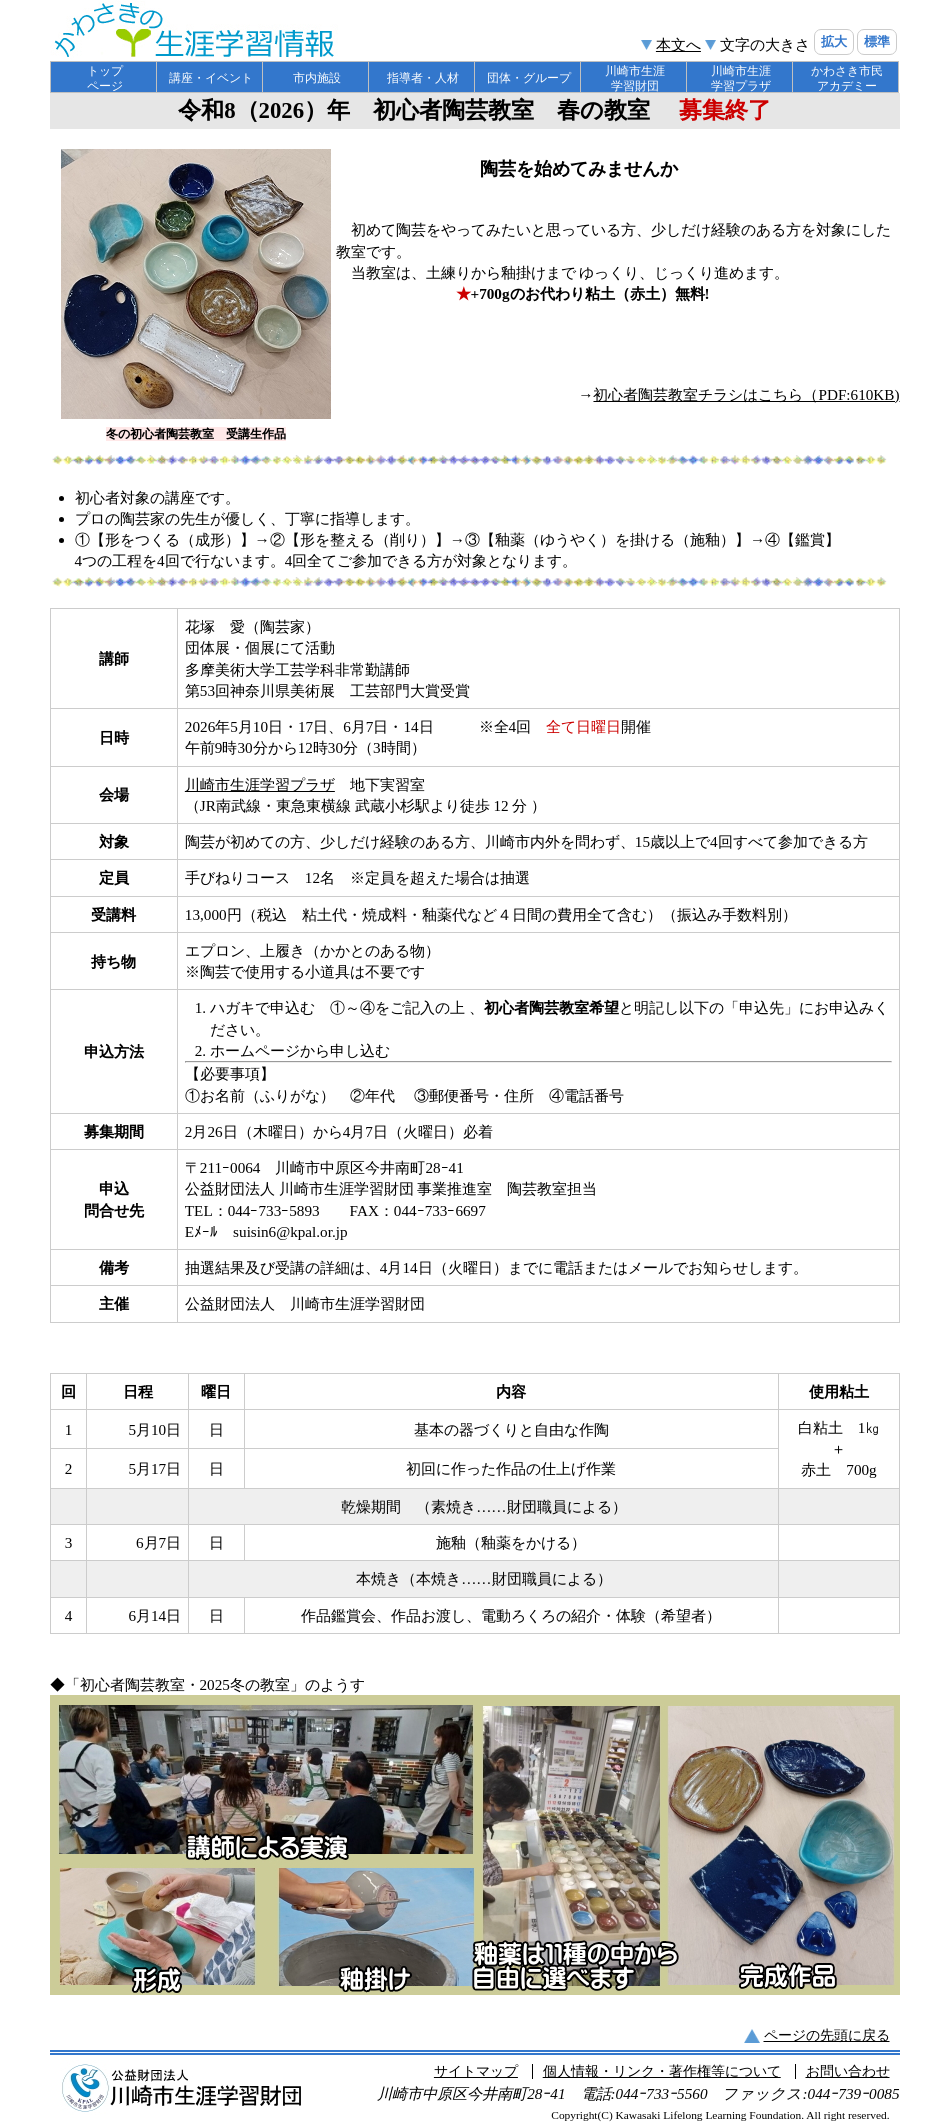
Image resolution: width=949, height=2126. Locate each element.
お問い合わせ (848, 2071)
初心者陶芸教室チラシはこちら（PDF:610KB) (746, 394)
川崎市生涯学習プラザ (260, 784)
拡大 (834, 41)
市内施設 (317, 78)
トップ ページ (105, 78)
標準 (877, 41)
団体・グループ (529, 78)
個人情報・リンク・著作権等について (662, 2071)
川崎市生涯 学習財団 (635, 78)
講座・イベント (211, 78)
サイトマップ (476, 2071)
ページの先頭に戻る (827, 2035)
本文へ (678, 44)
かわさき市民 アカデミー (847, 78)
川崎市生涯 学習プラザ (741, 78)
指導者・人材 (423, 78)
